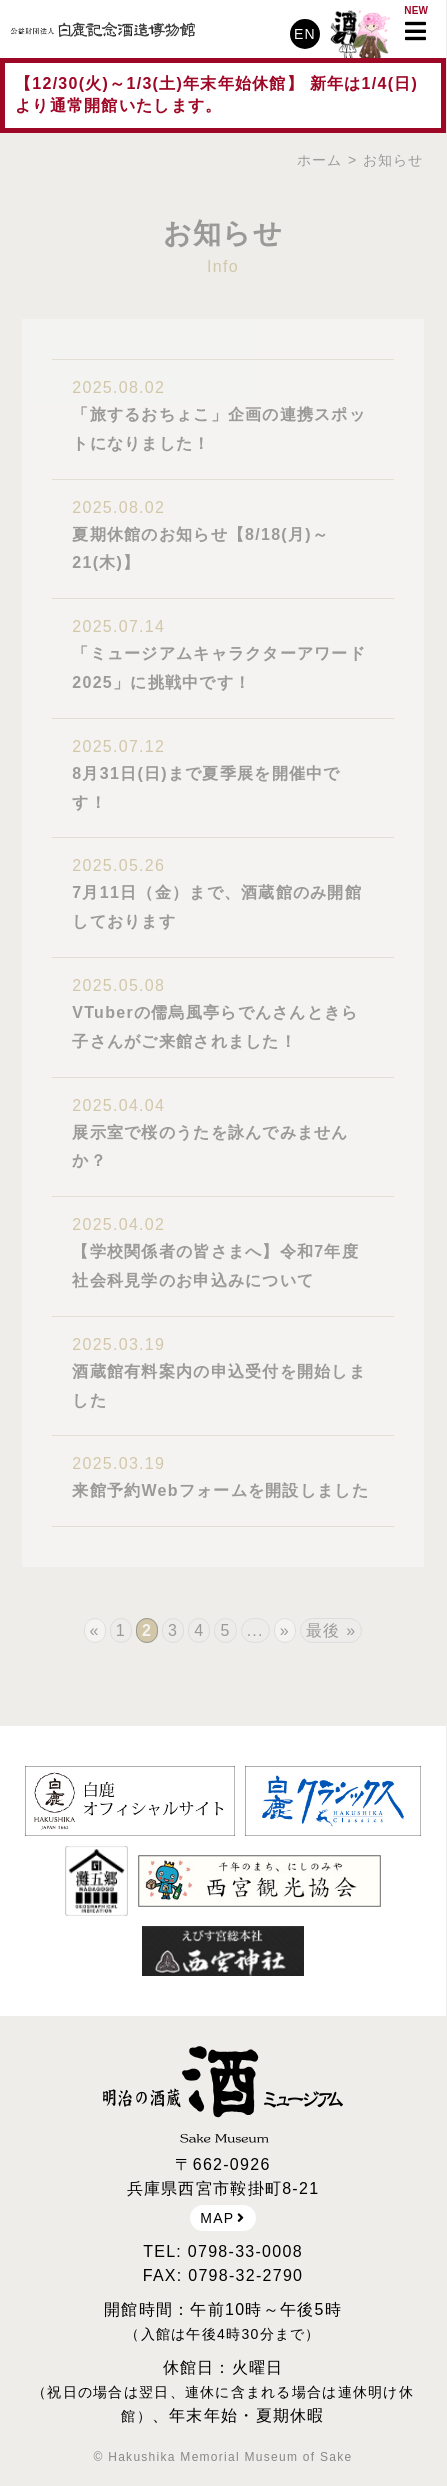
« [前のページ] (95, 1630)
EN (305, 34)
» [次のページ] (285, 1630)
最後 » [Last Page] (331, 1630)
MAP (222, 2218)
